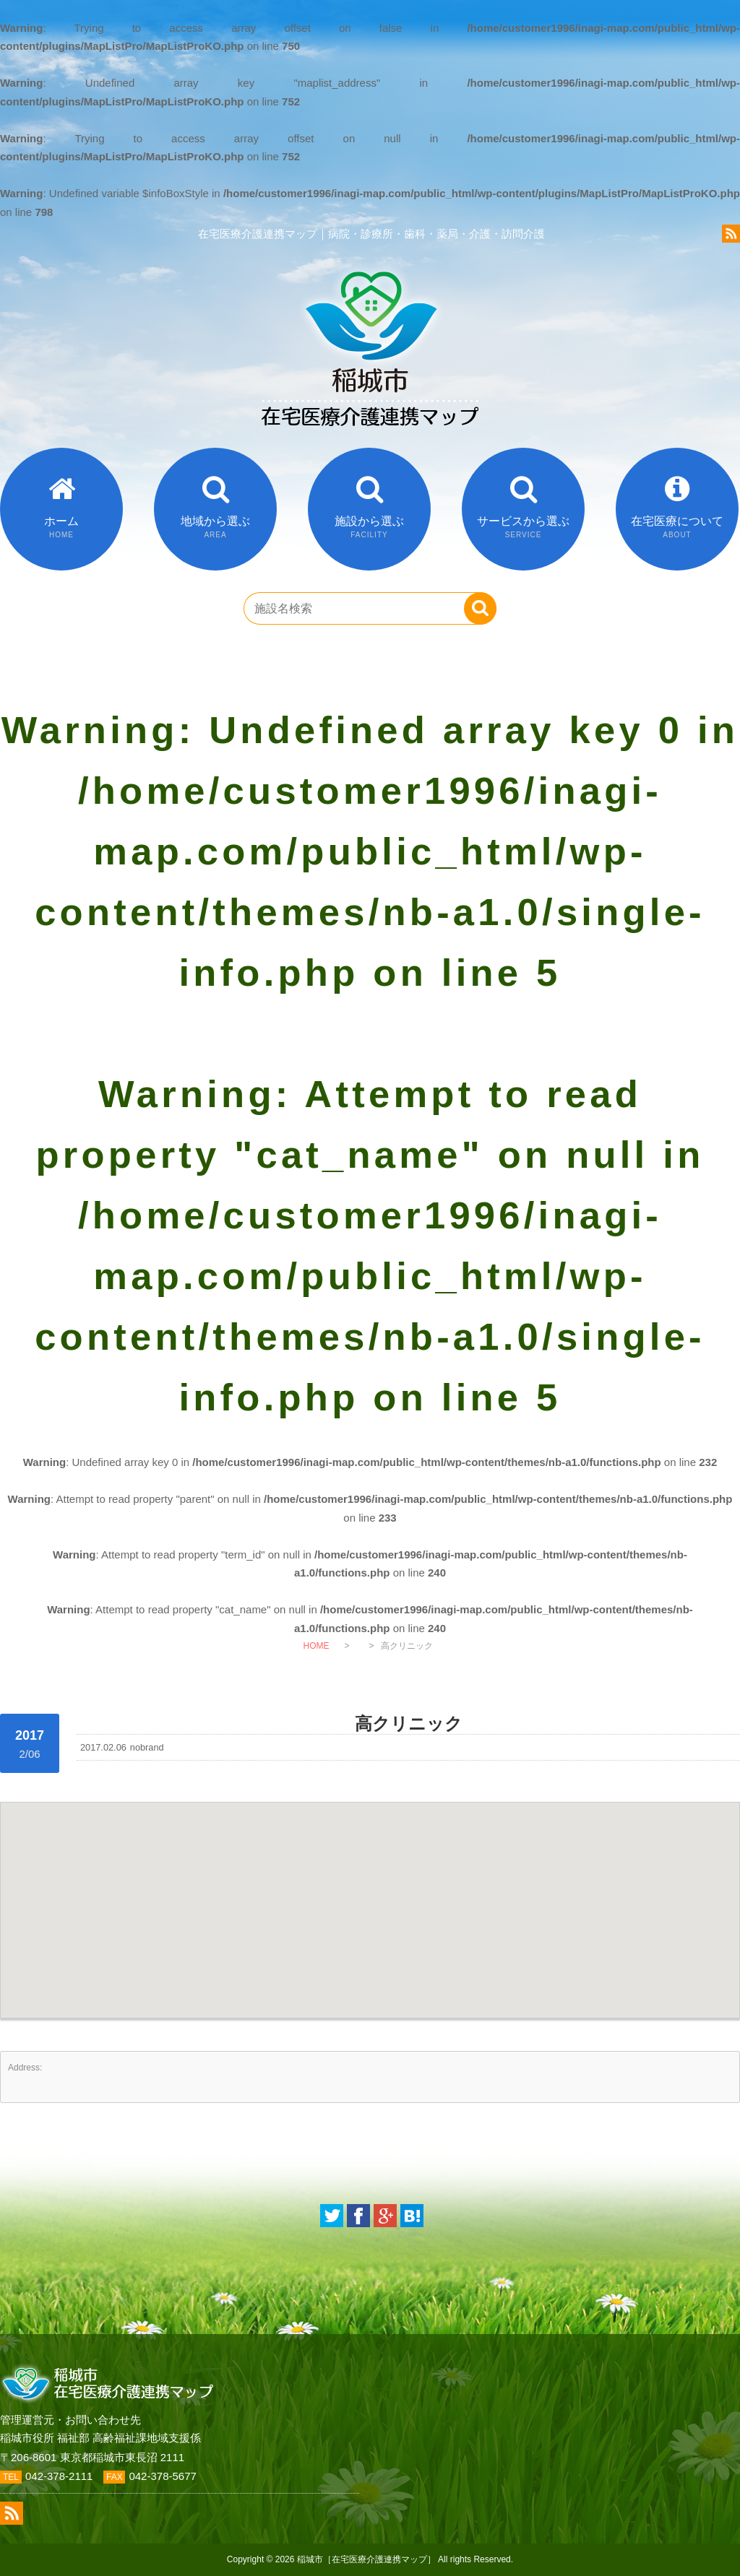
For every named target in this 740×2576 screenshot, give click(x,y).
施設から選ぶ (369, 527)
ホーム (61, 527)
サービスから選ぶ (523, 527)
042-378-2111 (58, 2476)
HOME (316, 1646)
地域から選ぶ (215, 527)
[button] (370, 1896)
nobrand (147, 1747)
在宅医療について (677, 527)
